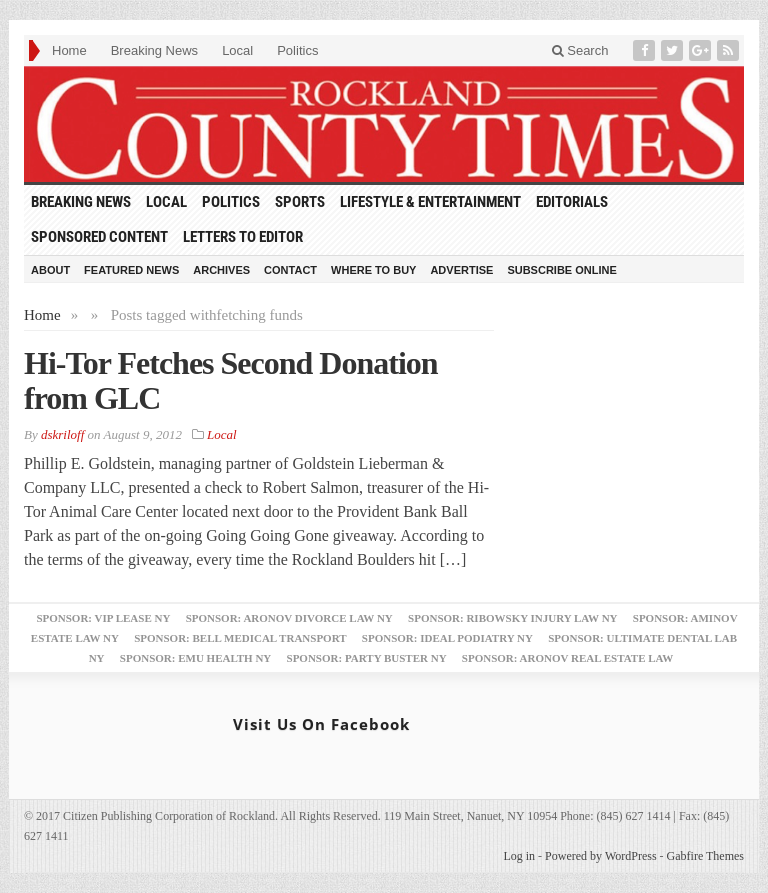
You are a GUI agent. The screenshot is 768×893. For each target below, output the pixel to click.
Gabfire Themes (705, 856)
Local (237, 50)
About (50, 270)
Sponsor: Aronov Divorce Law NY (289, 618)
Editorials (572, 202)
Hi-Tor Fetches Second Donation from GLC (231, 380)
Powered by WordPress (600, 856)
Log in (519, 856)
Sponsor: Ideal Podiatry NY (447, 638)
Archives (221, 270)
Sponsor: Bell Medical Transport (240, 638)
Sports (300, 202)
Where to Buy (373, 270)
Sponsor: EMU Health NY (195, 658)
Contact (290, 270)
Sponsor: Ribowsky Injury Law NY (512, 618)
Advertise (461, 270)
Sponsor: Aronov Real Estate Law (568, 658)
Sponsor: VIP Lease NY (103, 618)
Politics (297, 50)
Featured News (131, 270)
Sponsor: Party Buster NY (367, 658)
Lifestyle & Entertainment (430, 202)
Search (580, 50)
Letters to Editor (243, 237)
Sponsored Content (99, 237)
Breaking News (154, 50)
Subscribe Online (561, 270)
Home (69, 50)
